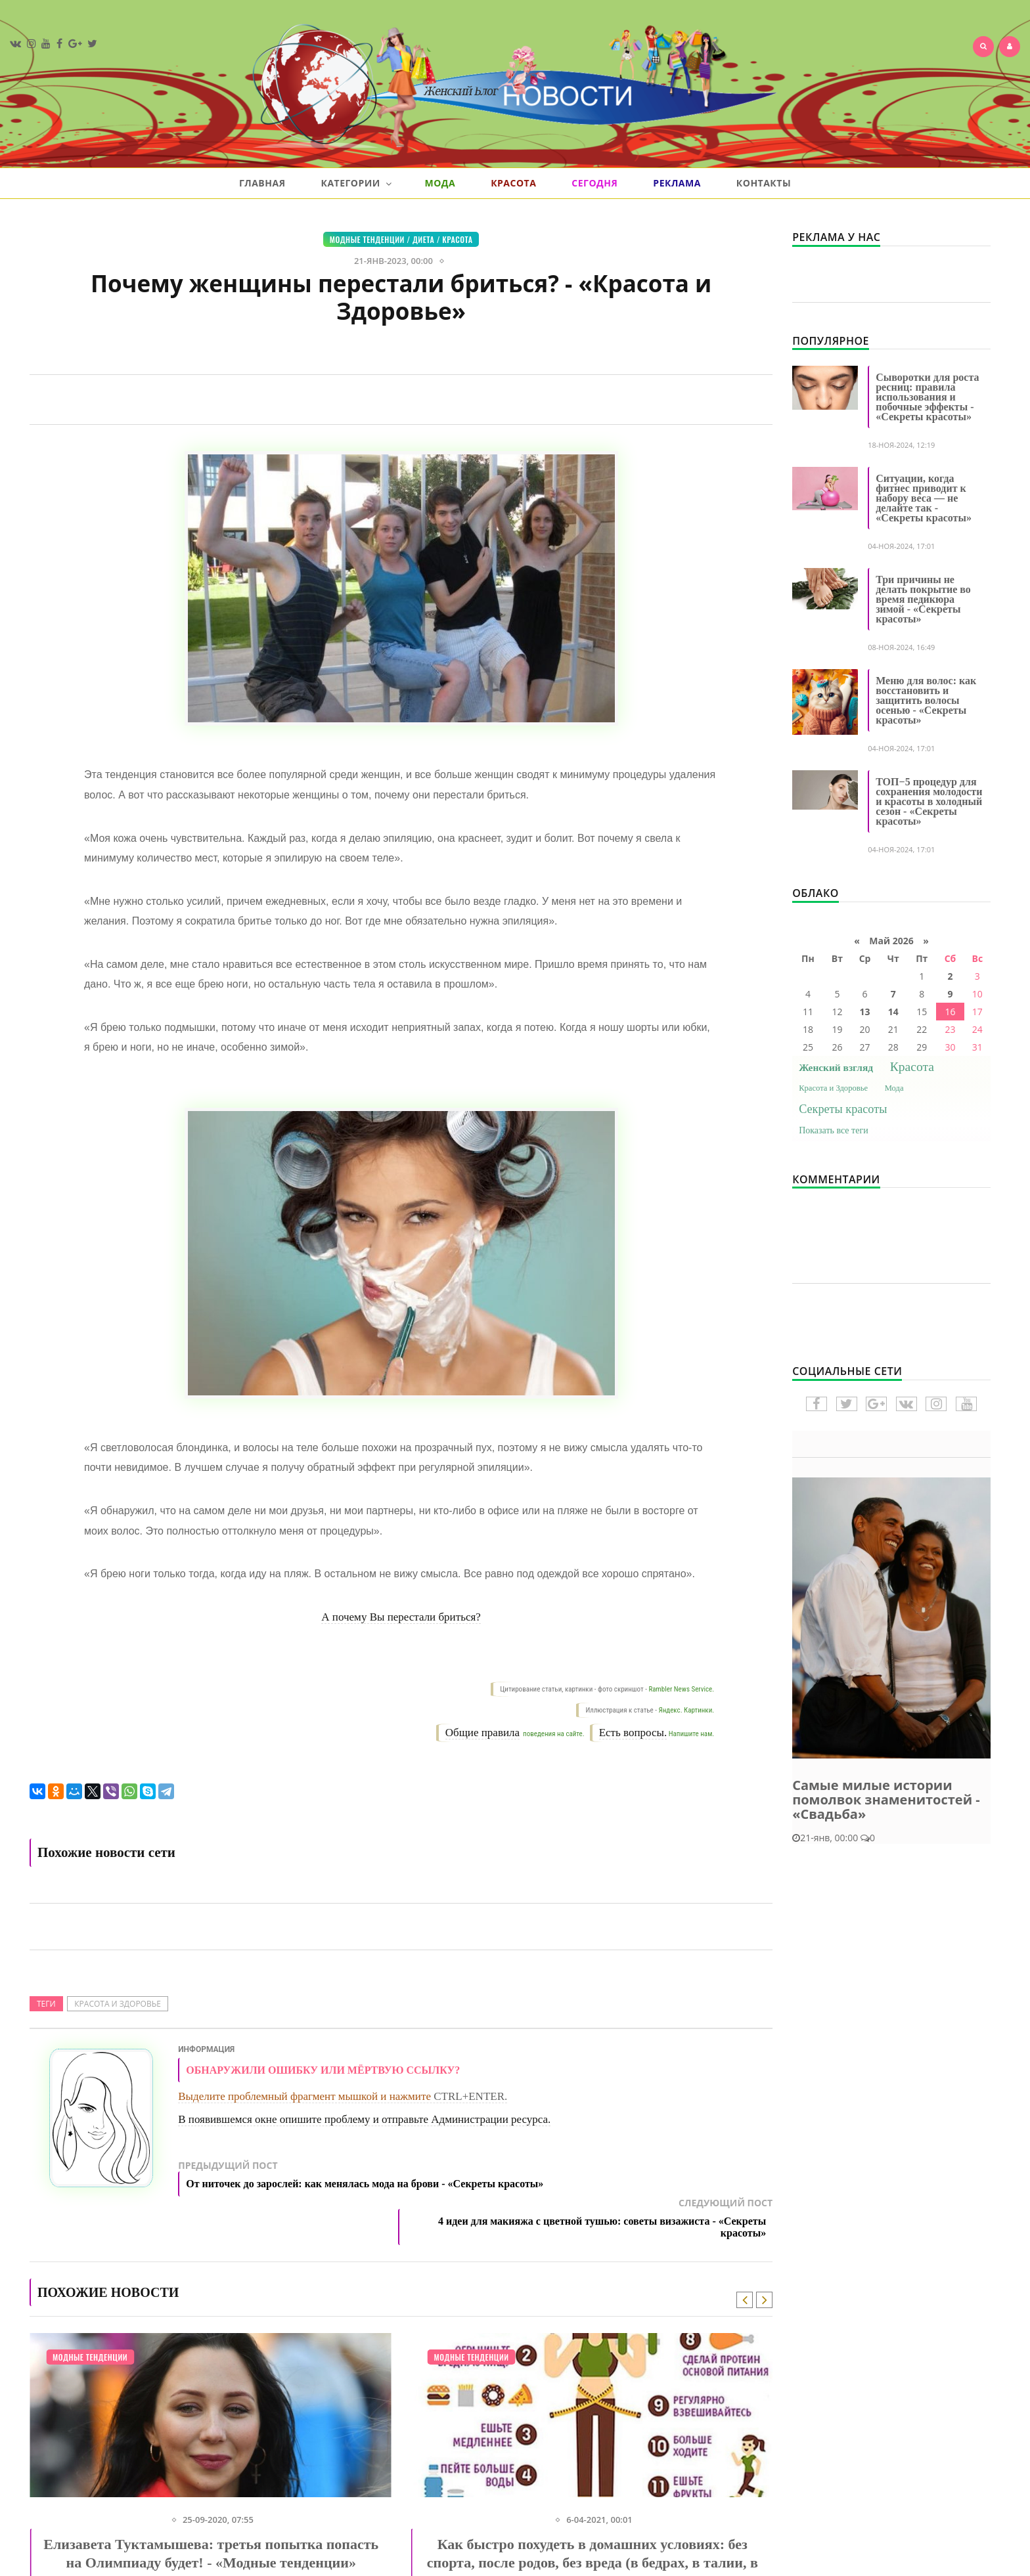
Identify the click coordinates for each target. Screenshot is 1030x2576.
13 (865, 1011)
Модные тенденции (367, 239)
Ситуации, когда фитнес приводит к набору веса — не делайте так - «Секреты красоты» (924, 498)
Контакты (763, 183)
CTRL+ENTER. (470, 2096)
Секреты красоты (843, 1109)
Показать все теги (833, 1130)
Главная (262, 183)
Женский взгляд (836, 1067)
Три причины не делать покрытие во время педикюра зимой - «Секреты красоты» (923, 599)
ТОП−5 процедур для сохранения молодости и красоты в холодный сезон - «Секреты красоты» (929, 801)
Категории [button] (356, 183)
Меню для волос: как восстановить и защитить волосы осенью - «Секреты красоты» (926, 700)
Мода (439, 183)
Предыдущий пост (364, 2183)
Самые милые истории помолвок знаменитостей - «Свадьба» (886, 1799)
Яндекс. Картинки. (687, 1710)
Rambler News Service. (681, 1689)
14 (893, 1011)
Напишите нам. (691, 1734)
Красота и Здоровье (117, 2003)
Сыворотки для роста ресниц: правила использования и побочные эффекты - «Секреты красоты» (927, 397)
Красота (513, 183)
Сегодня (594, 183)
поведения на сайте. (553, 1734)
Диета (423, 239)
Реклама (677, 183)
